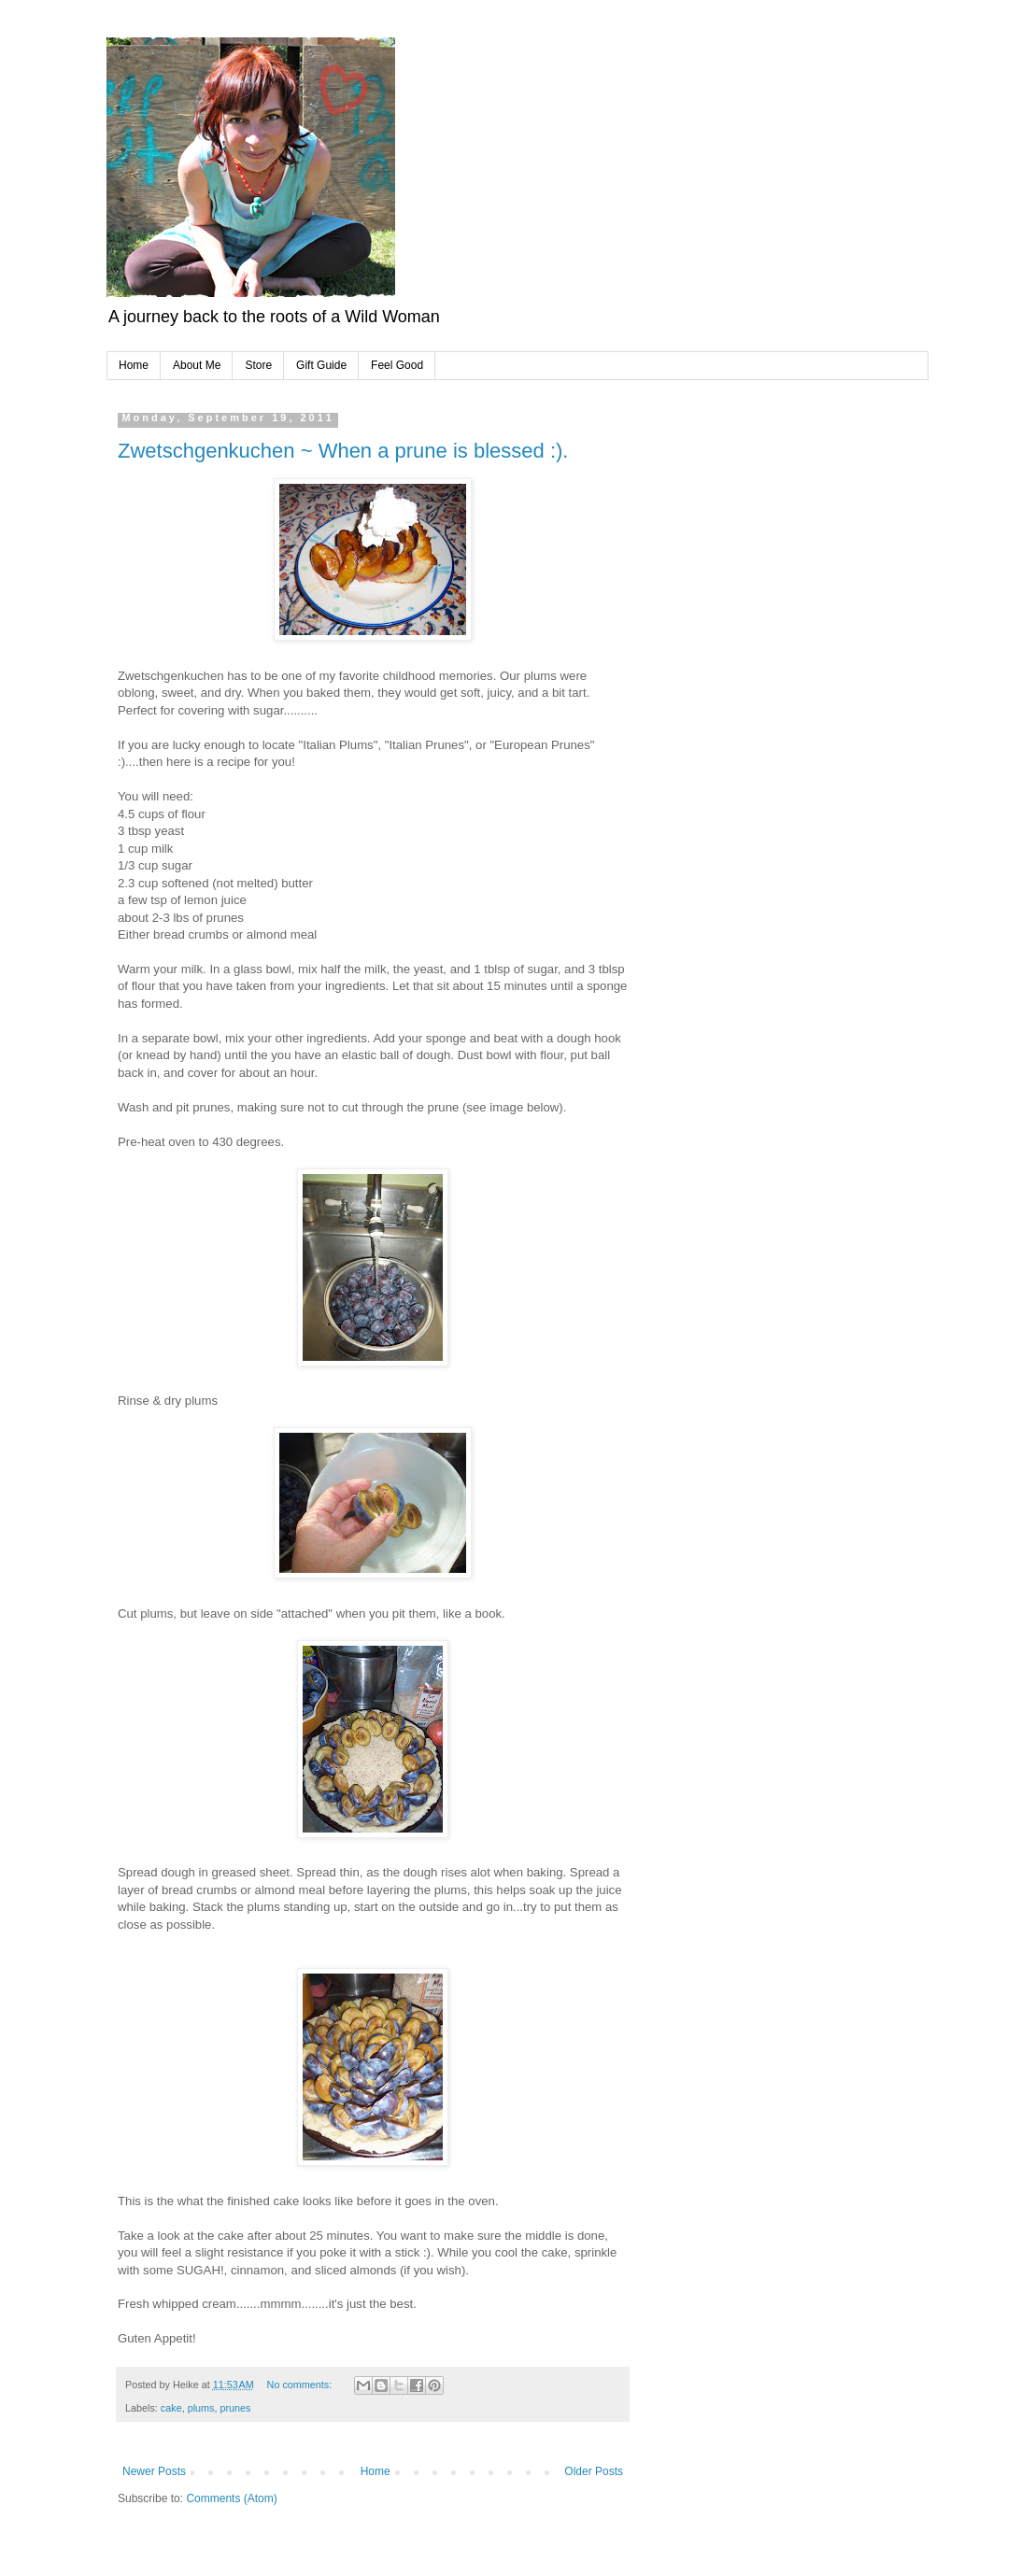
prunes (235, 2407)
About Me (196, 365)
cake (171, 2407)
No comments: (301, 2384)
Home (134, 365)
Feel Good (397, 365)
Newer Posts (154, 2471)
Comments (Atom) (231, 2498)
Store (258, 365)
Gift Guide (321, 365)
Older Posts (593, 2471)
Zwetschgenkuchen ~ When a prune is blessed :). (343, 450)
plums (201, 2407)
